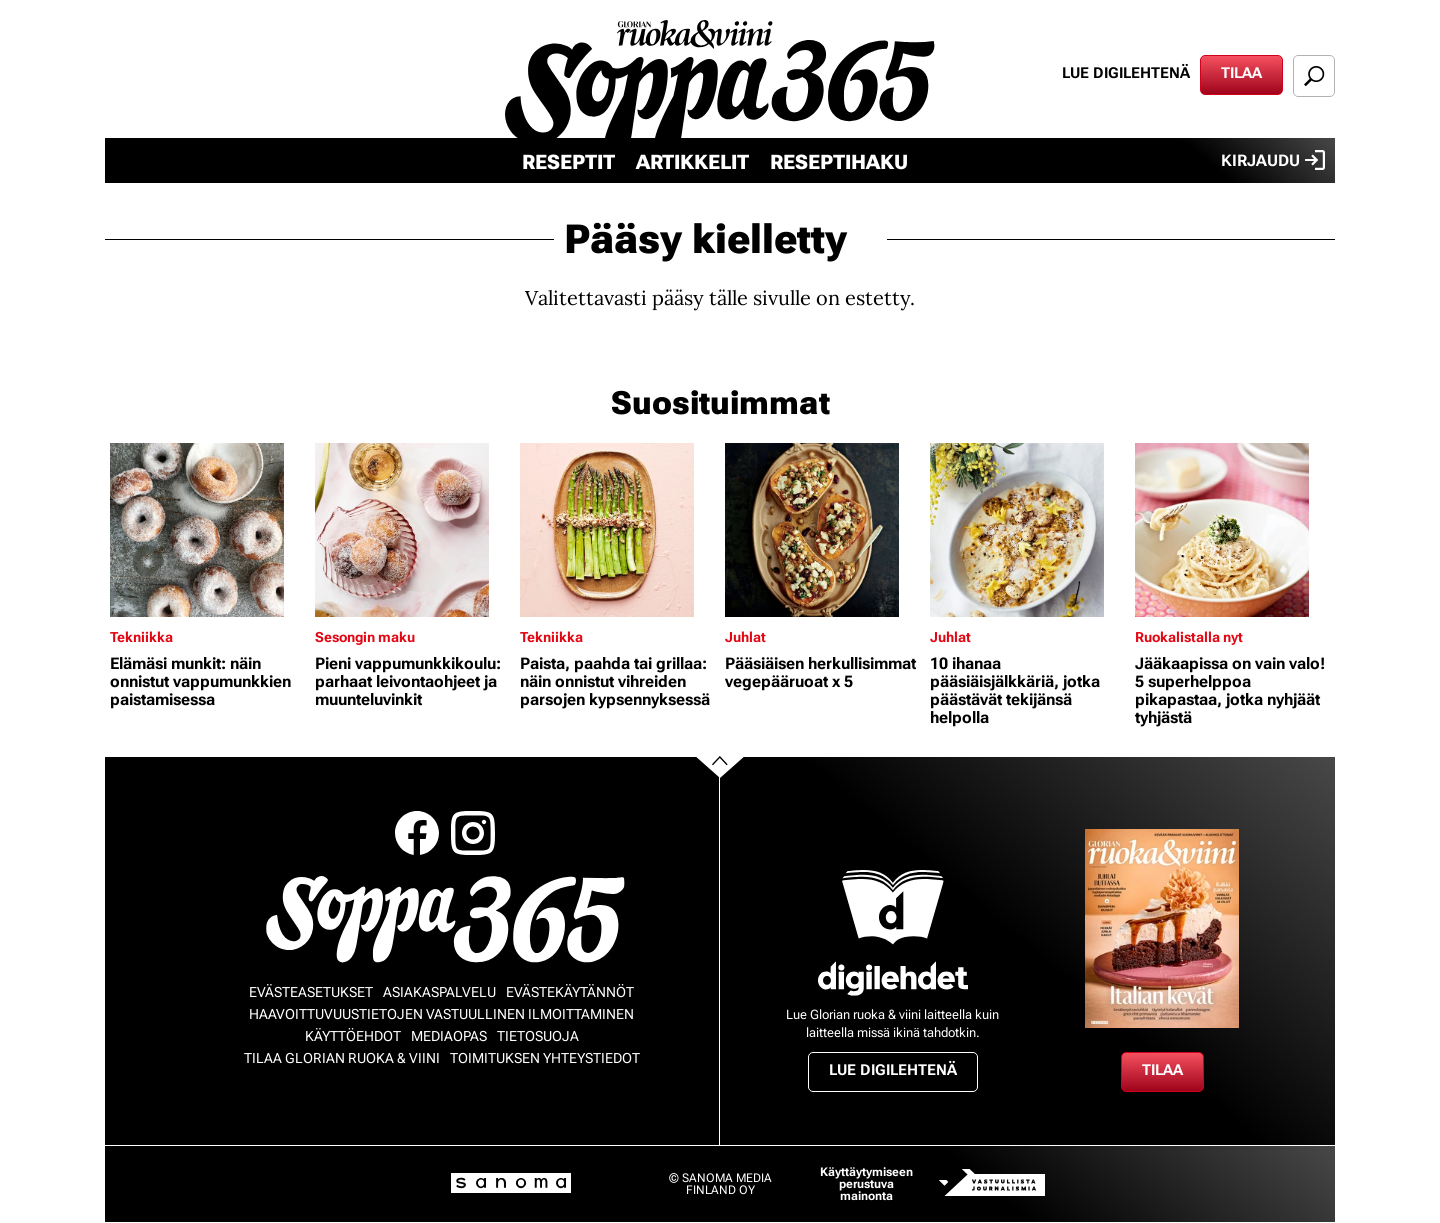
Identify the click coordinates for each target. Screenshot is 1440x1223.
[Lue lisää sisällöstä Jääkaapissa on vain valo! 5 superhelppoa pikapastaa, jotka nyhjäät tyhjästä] (1232, 530)
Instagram (473, 833)
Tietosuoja (538, 1036)
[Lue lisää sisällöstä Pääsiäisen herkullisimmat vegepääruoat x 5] (822, 530)
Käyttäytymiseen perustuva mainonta (866, 1184)
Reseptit (568, 162)
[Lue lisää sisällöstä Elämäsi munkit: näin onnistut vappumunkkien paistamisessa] (207, 530)
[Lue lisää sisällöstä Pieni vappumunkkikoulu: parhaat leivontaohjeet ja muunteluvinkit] (412, 530)
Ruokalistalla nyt (1189, 637)
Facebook (417, 833)
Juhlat (745, 637)
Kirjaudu (1273, 160)
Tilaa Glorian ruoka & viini (342, 1058)
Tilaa (1241, 73)
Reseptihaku (839, 162)
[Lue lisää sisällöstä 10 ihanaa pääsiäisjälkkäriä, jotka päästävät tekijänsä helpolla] (1027, 530)
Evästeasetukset (311, 992)
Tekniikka (141, 637)
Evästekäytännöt (570, 992)
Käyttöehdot (353, 1036)
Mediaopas (449, 1036)
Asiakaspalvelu (439, 992)
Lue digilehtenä (1126, 73)
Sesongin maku (365, 637)
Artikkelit (692, 162)
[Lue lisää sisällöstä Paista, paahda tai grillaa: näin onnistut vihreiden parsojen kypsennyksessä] (617, 530)
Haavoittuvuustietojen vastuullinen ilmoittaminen (441, 1014)
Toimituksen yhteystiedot (545, 1058)
